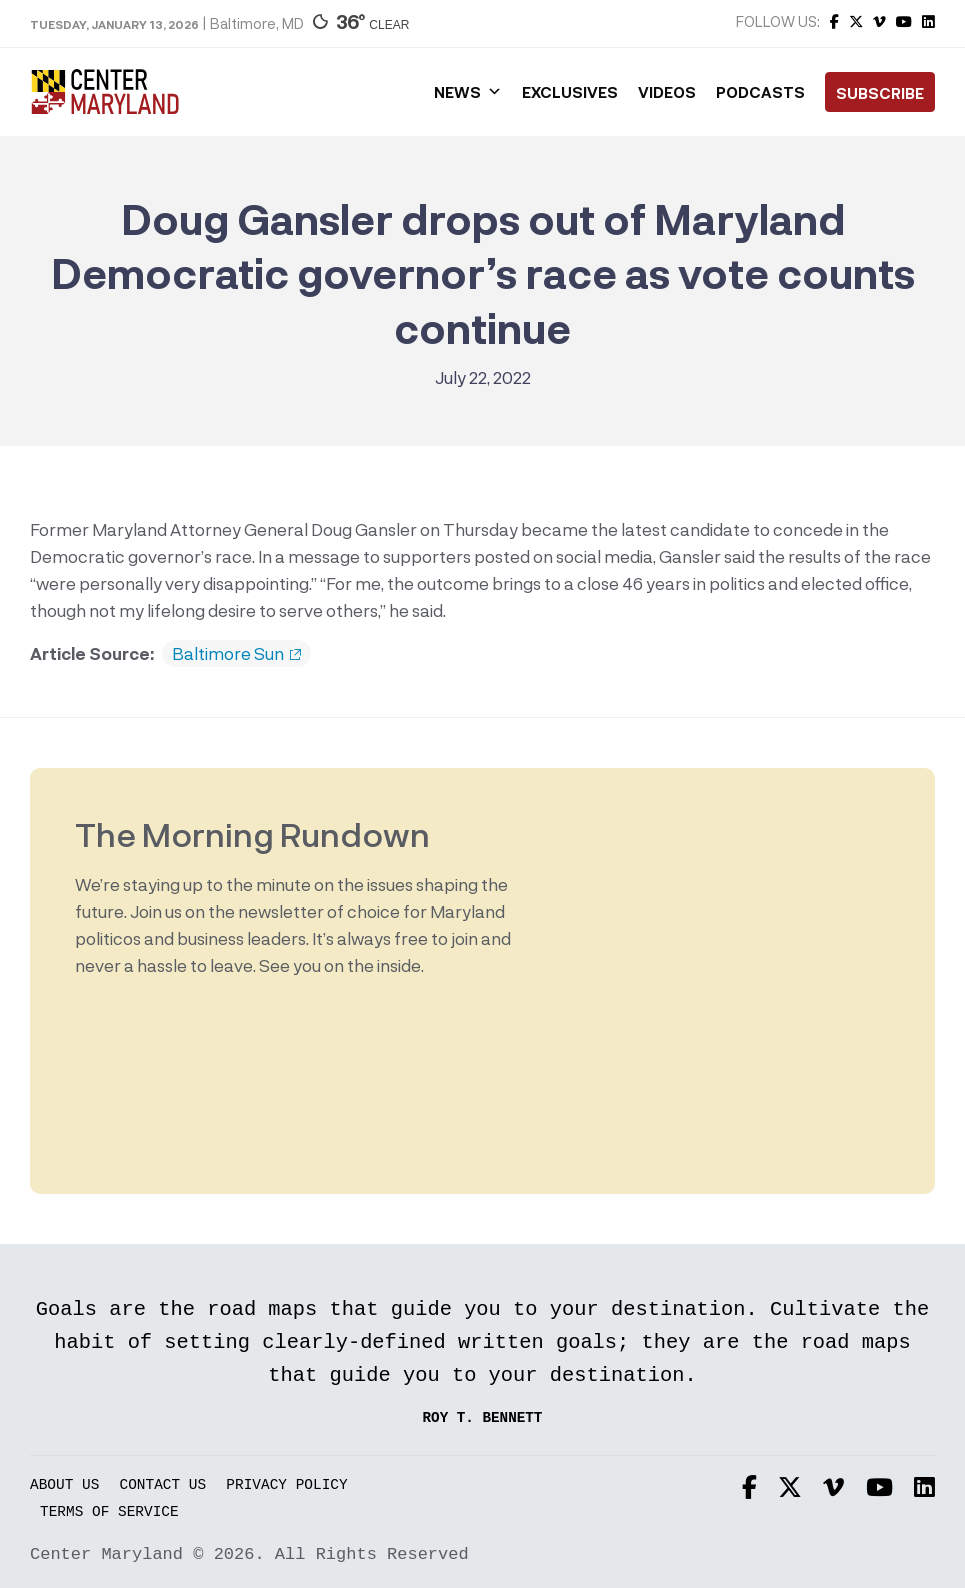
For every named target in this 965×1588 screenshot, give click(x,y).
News (468, 92)
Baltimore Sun (236, 654)
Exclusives (570, 92)
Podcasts (760, 92)
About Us (64, 1485)
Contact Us (163, 1485)
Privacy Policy (286, 1485)
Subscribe (880, 93)
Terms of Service (109, 1512)
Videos (667, 92)
